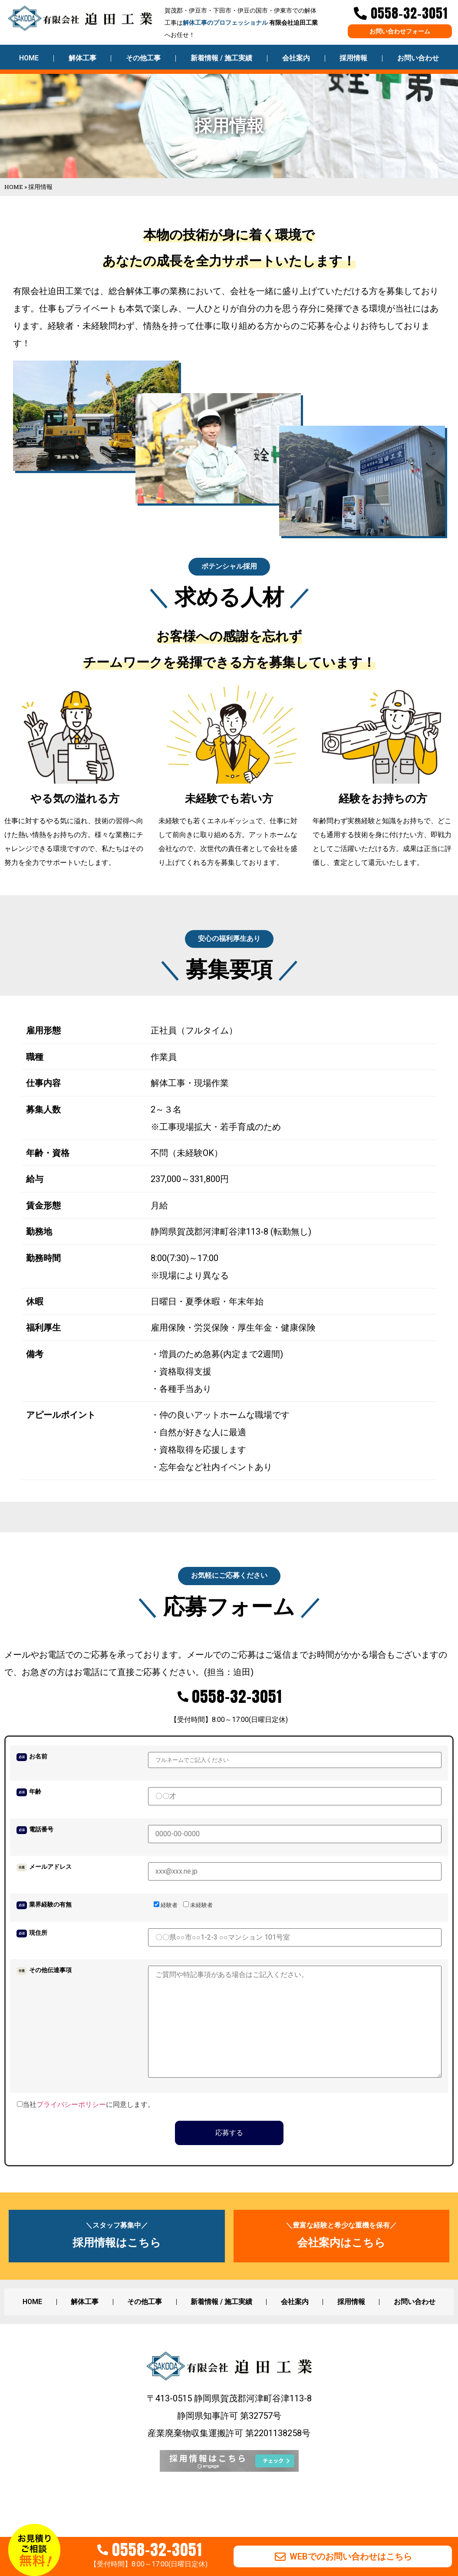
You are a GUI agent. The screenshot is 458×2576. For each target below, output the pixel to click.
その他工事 (143, 58)
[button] (229, 571)
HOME (29, 58)
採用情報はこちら (116, 2267)
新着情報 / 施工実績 (221, 58)
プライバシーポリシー (71, 2129)
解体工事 (82, 58)
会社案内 (296, 58)
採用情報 (353, 58)
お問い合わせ (418, 58)
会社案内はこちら (341, 2267)
